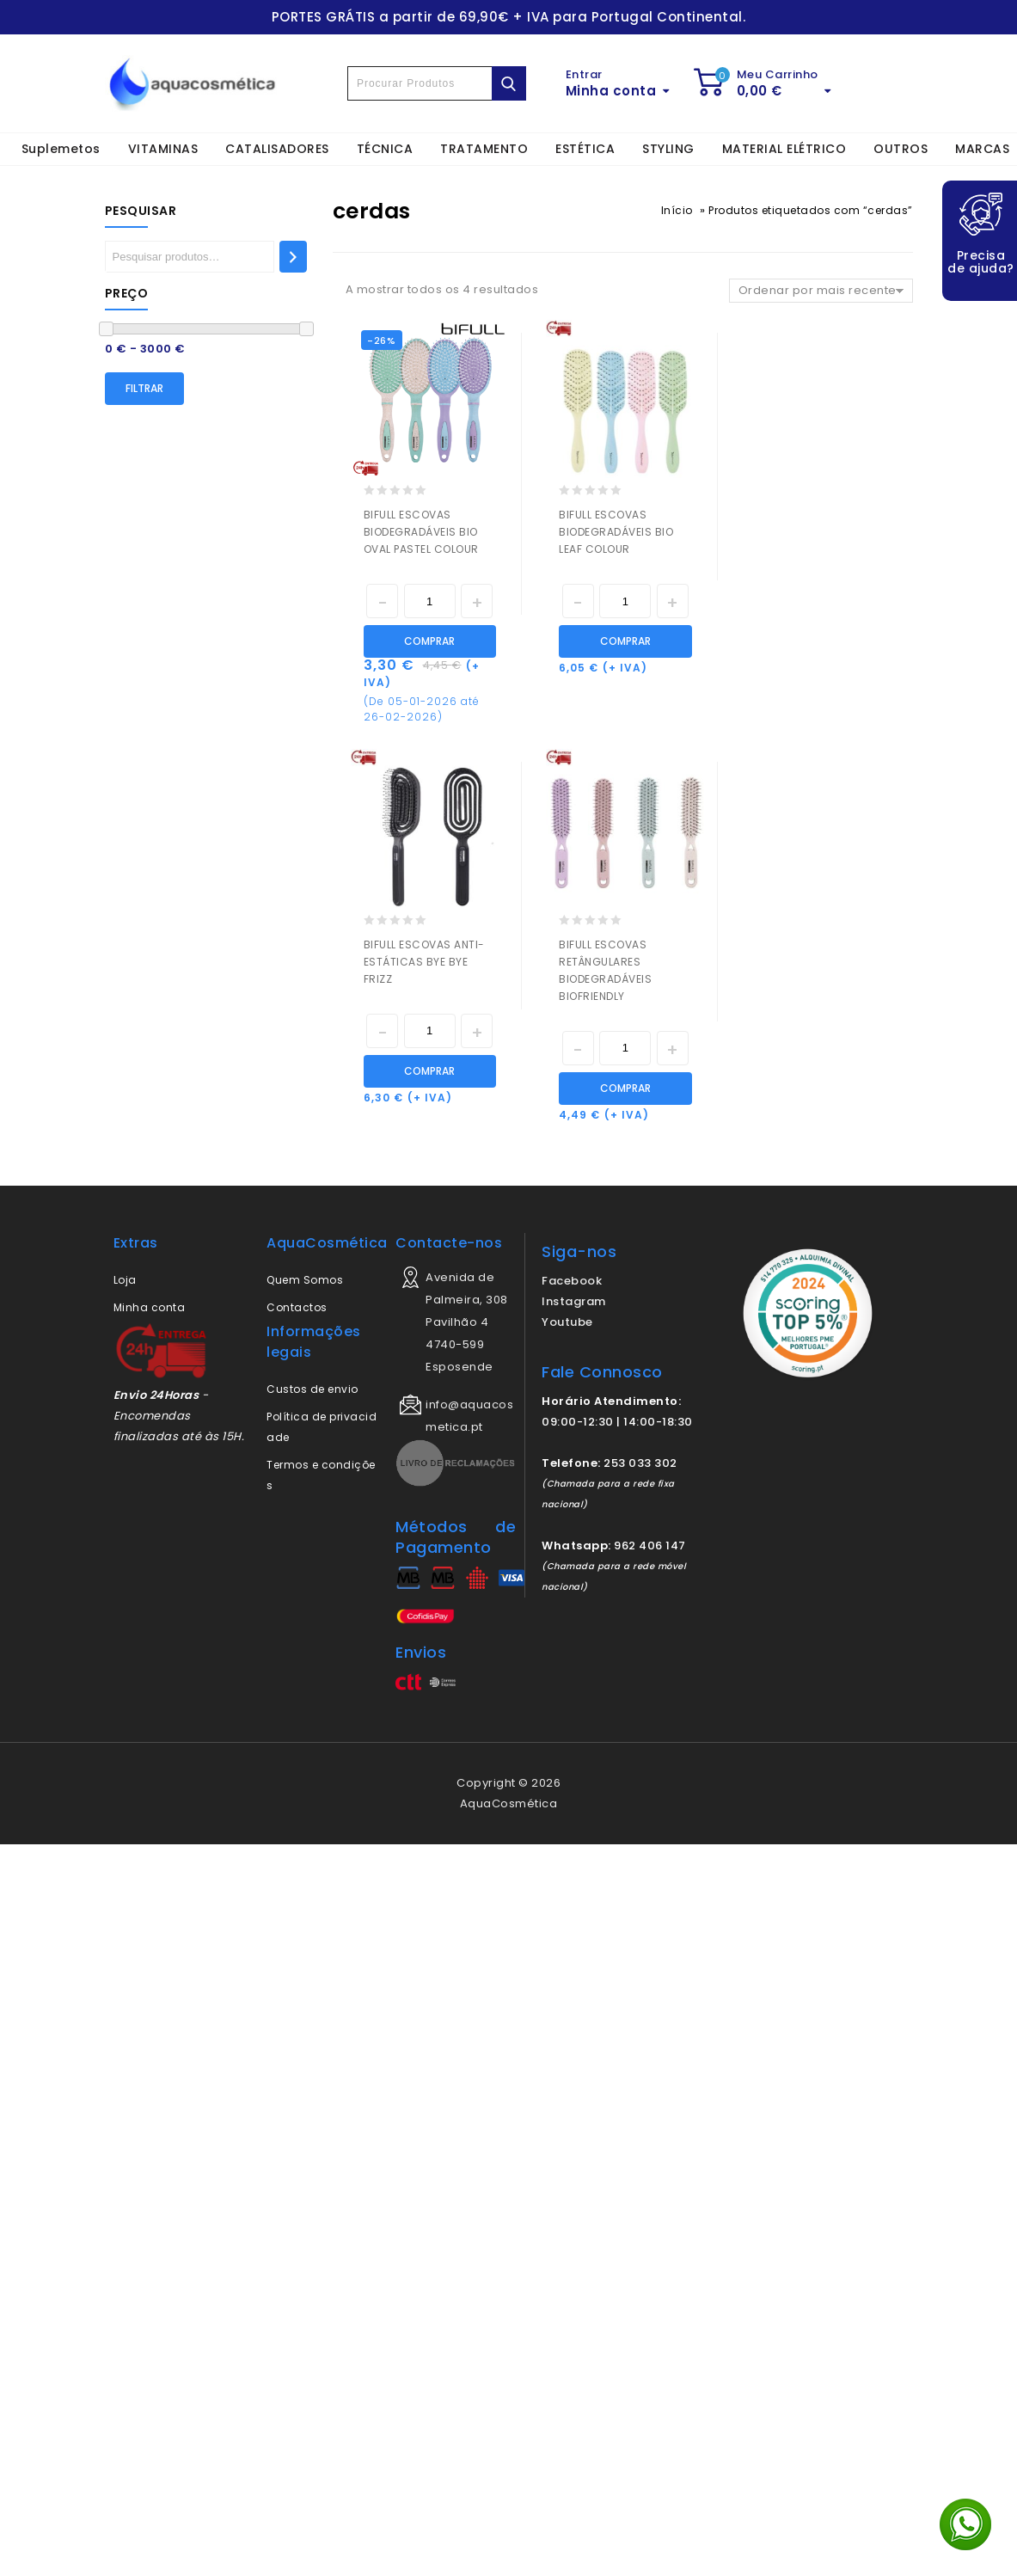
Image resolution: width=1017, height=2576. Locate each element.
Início (677, 210)
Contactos (297, 1307)
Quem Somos (305, 1280)
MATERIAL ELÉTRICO (784, 148)
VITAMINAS (163, 148)
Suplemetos (61, 148)
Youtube (567, 1322)
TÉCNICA (385, 148)
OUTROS (900, 148)
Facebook (572, 1281)
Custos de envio (312, 1389)
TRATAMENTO (484, 148)
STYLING (668, 148)
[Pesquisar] (293, 257)
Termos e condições (321, 1475)
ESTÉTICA (585, 148)
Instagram (574, 1301)
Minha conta (149, 1307)
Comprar (429, 641)
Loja (125, 1280)
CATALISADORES (277, 148)
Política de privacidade (322, 1426)
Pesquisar (141, 210)
